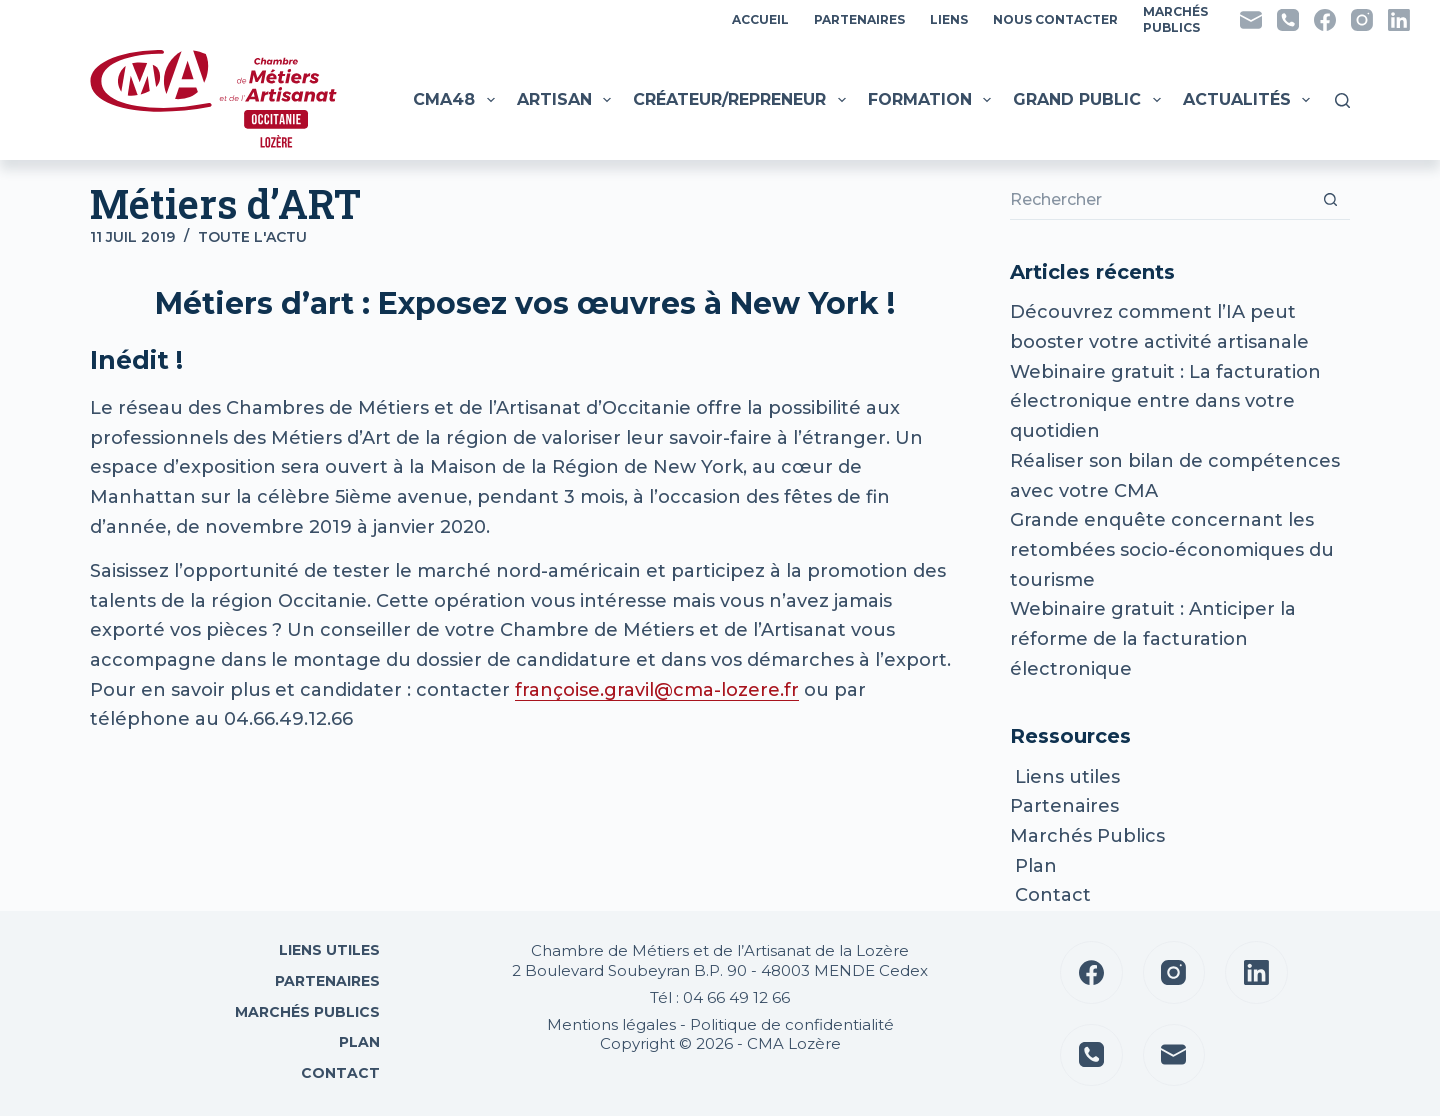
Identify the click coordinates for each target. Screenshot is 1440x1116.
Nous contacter (1055, 19)
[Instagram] (1362, 20)
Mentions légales (611, 1024)
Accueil (760, 19)
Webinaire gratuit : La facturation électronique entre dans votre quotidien (1165, 401)
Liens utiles (1065, 777)
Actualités (1249, 100)
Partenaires (859, 19)
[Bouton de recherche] (1330, 200)
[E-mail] (1251, 20)
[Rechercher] (1342, 100)
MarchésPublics (1175, 19)
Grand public (1089, 100)
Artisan (566, 100)
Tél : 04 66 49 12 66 (720, 997)
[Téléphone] (1288, 20)
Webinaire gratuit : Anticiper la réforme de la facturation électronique (1153, 638)
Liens (949, 19)
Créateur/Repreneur (741, 100)
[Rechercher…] (1160, 200)
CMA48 (456, 100)
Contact (1050, 895)
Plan (1033, 866)
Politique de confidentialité (792, 1024)
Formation (932, 100)
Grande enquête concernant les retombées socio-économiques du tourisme (1172, 549)
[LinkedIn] (1399, 20)
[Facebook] (1325, 20)
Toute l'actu (252, 237)
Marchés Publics (1087, 836)
